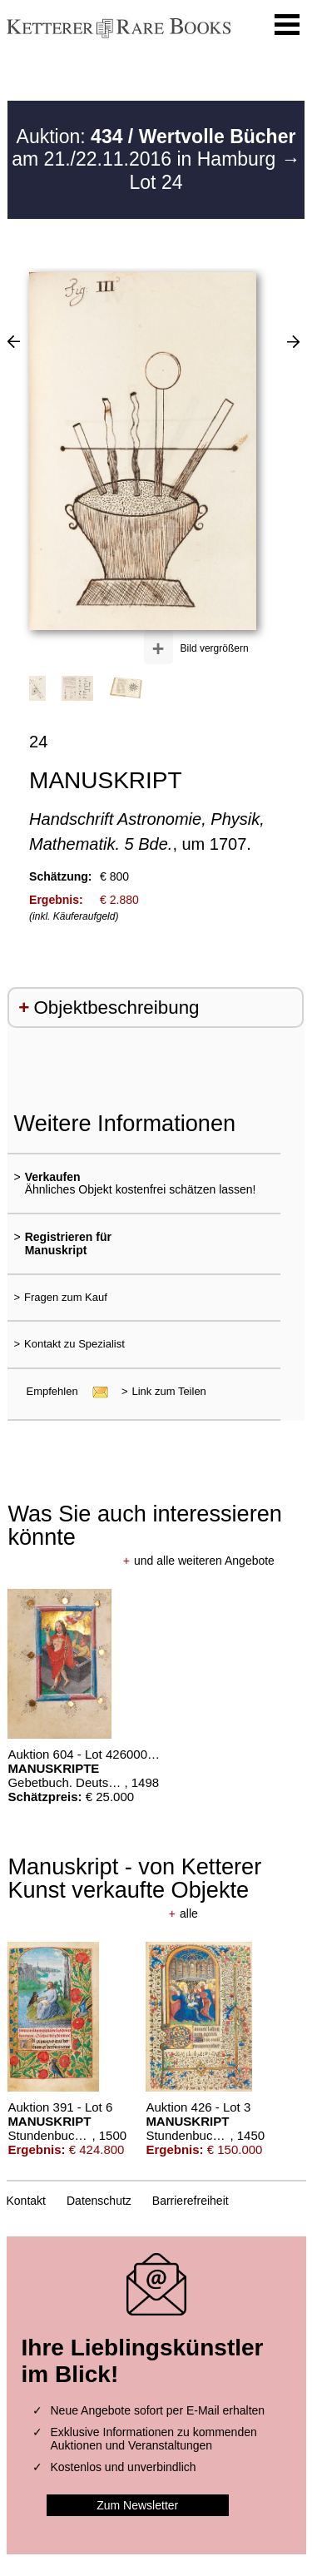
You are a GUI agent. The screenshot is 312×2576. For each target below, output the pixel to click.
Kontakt (26, 2200)
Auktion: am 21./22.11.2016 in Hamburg (153, 148)
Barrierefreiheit (190, 2200)
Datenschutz (99, 2200)
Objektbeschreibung (116, 1007)
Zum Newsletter (137, 2505)
